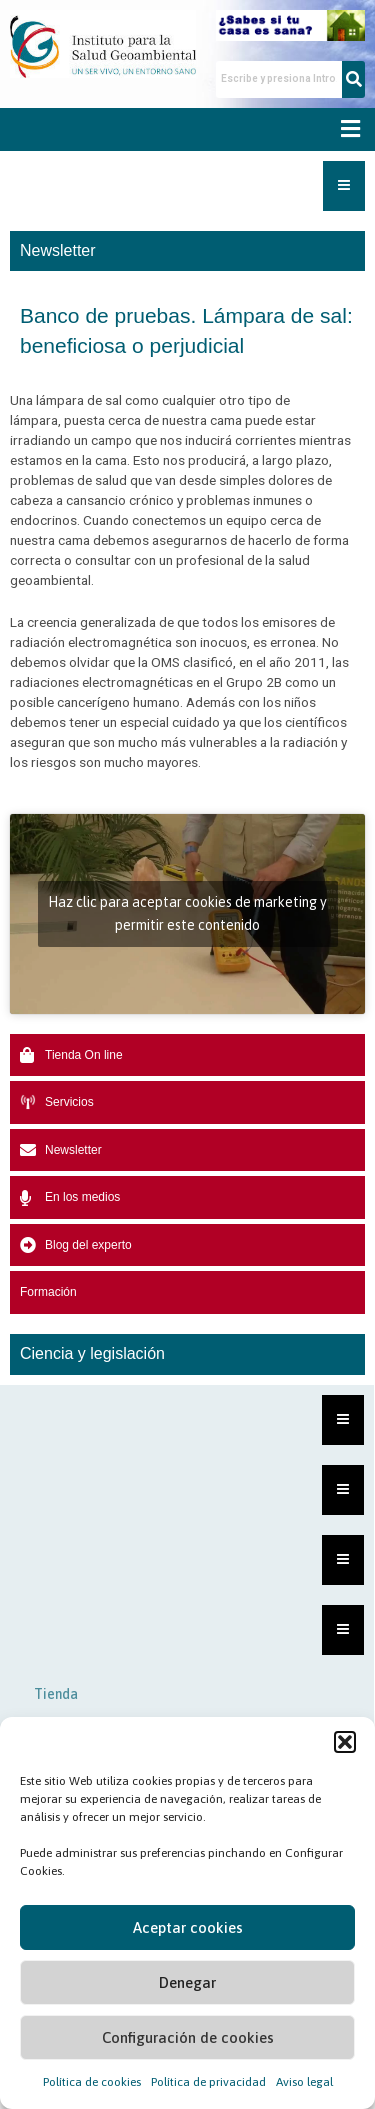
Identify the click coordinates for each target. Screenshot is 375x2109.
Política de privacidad (208, 2082)
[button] (345, 1742)
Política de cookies (92, 2082)
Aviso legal (304, 2082)
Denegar (187, 1982)
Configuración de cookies (188, 2037)
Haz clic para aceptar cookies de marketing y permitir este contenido (187, 913)
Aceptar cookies (188, 1927)
